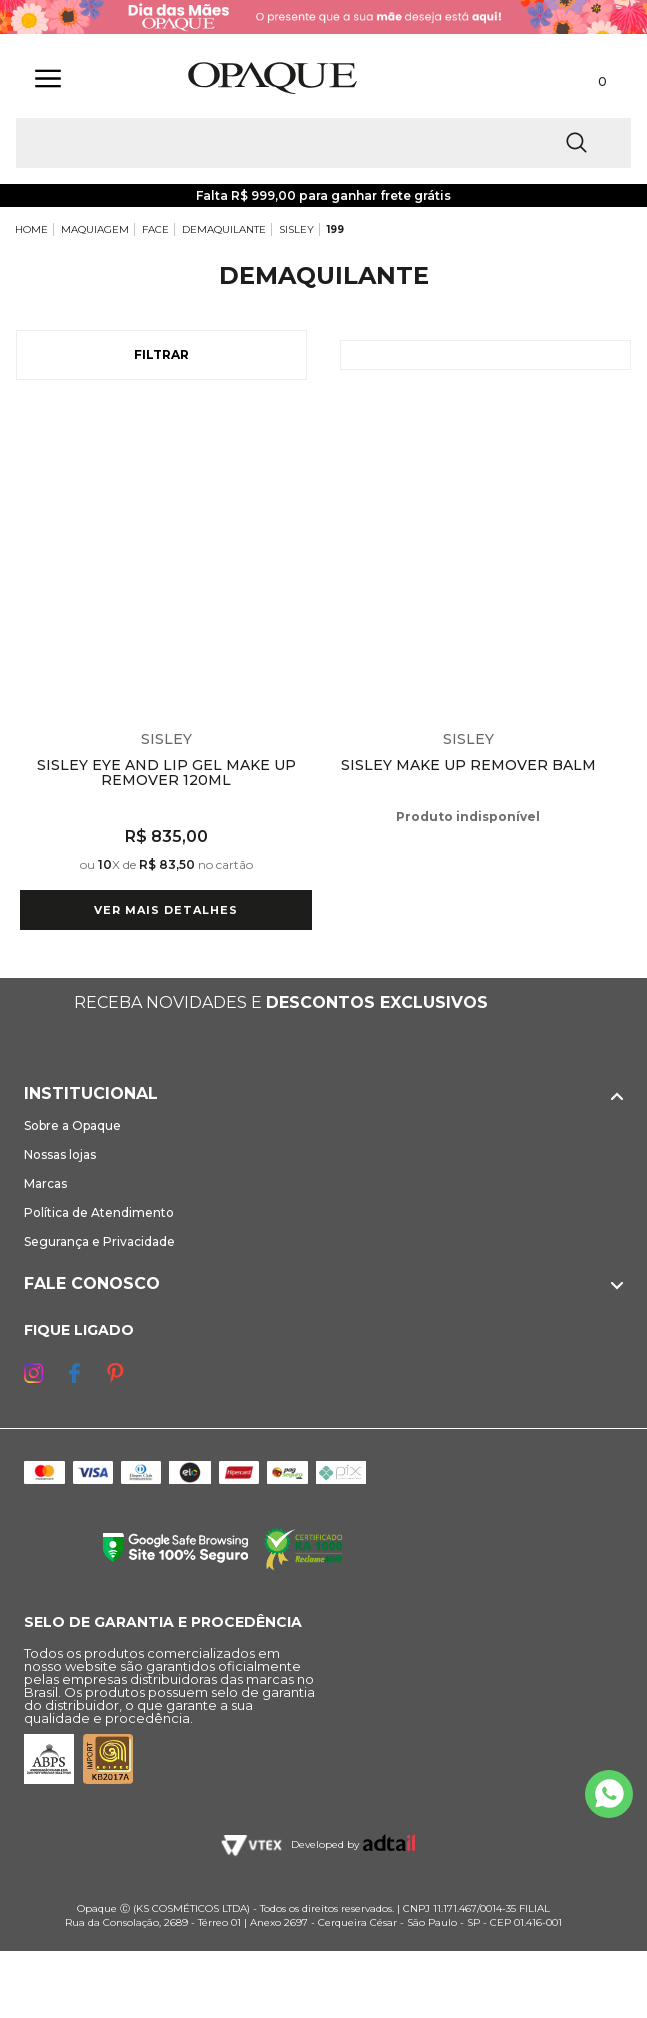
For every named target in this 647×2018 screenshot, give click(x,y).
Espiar (300, 422)
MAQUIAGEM (95, 229)
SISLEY (296, 229)
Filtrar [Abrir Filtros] (161, 354)
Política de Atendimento (99, 1212)
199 (335, 229)
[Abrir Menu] (48, 78)
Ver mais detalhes (166, 910)
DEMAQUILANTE (224, 229)
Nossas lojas (60, 1154)
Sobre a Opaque (72, 1125)
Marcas (45, 1183)
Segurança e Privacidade (99, 1241)
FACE (155, 229)
